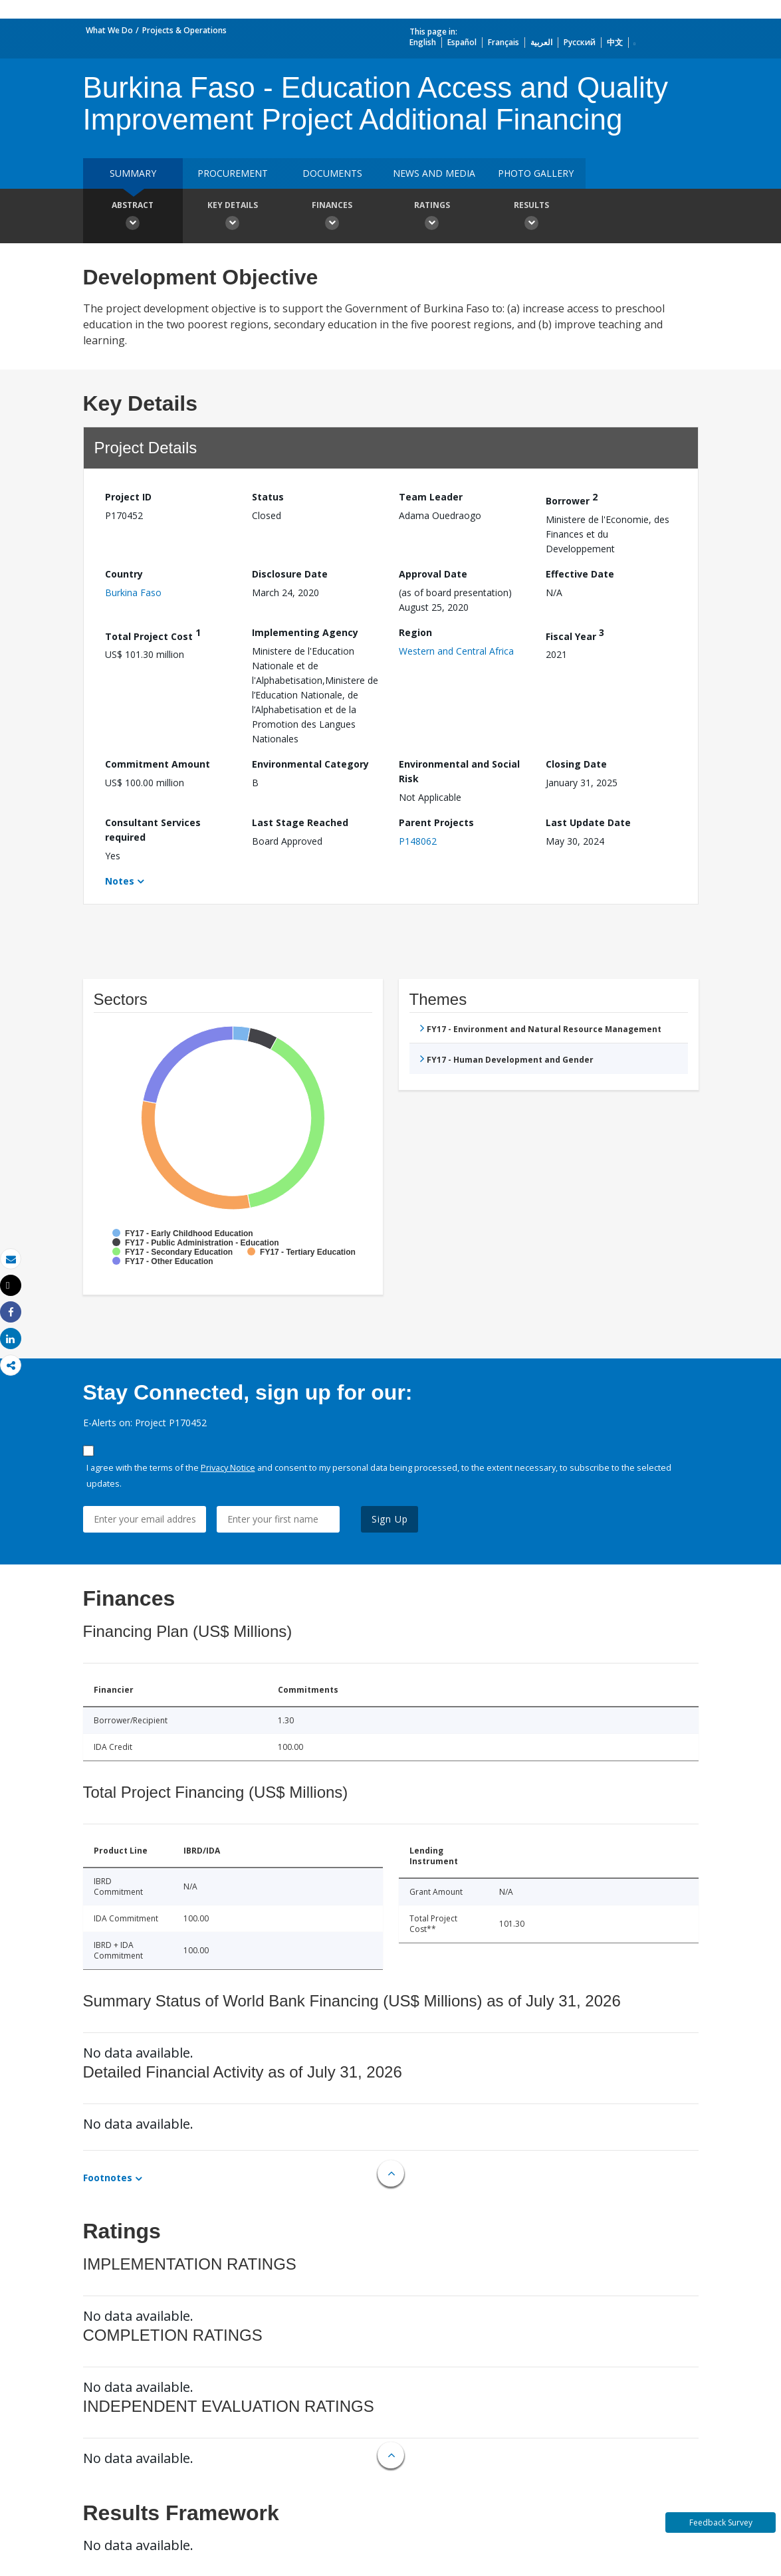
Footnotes (107, 2177)
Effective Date (580, 574)
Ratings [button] (432, 217)
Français (503, 42)
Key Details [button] (232, 217)
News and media (434, 173)
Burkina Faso (133, 592)
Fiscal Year (575, 634)
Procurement (232, 173)
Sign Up (390, 1519)
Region (415, 632)
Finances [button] (332, 217)
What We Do (109, 30)
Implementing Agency (305, 632)
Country (124, 574)
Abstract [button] (133, 217)
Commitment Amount (157, 764)
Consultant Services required (153, 829)
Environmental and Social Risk (459, 771)
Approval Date (433, 574)
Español (462, 42)
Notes (119, 881)
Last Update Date (588, 822)
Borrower (572, 498)
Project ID (128, 496)
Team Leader (431, 496)
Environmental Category (310, 764)
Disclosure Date (290, 574)
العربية (541, 42)
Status (268, 496)
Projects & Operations (184, 30)
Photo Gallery (536, 173)
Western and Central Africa (456, 651)
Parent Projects (436, 822)
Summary (133, 173)
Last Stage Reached (300, 822)
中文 (615, 42)
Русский (580, 42)
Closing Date (576, 764)
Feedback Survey (720, 2522)
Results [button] (532, 217)
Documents (332, 173)
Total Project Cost (153, 634)
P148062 (418, 841)
